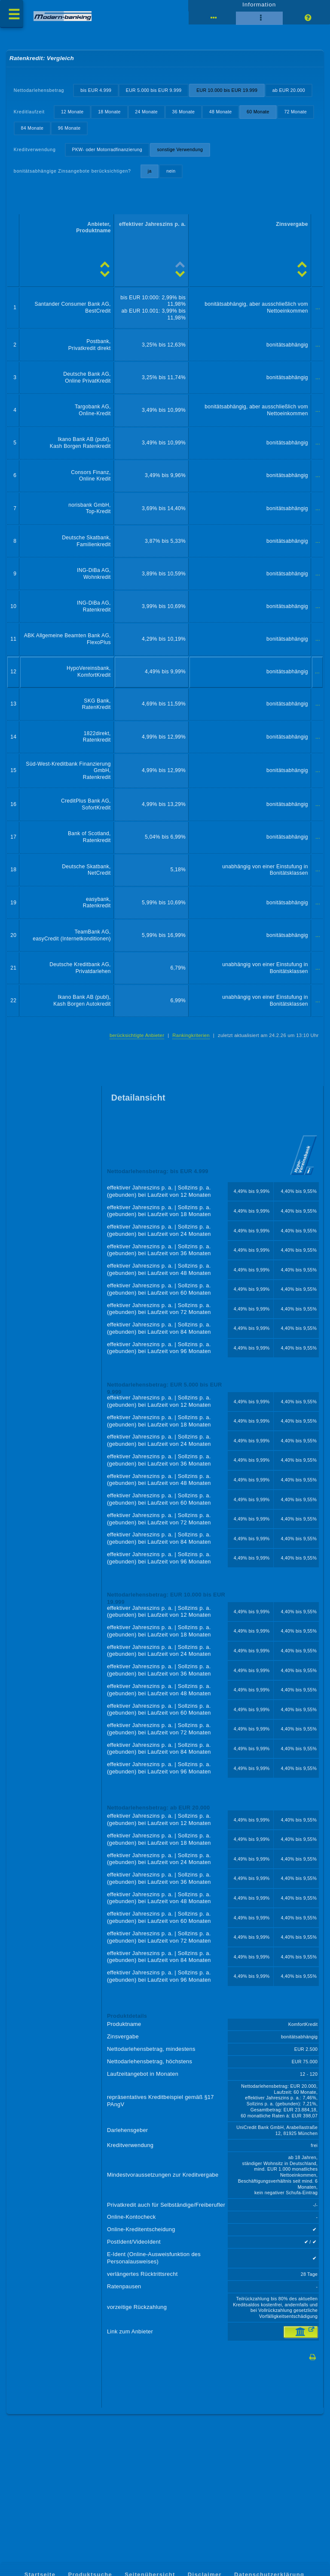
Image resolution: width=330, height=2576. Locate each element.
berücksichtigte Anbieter (134, 1073)
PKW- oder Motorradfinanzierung (108, 171)
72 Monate (32, 149)
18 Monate (111, 133)
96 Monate (108, 149)
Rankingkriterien (189, 1073)
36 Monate (186, 133)
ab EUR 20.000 (38, 111)
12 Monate (73, 133)
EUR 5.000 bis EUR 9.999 (156, 94)
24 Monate (148, 133)
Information (259, 7)
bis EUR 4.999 (97, 94)
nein (173, 193)
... (317, 331)
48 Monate (224, 133)
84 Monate (70, 149)
